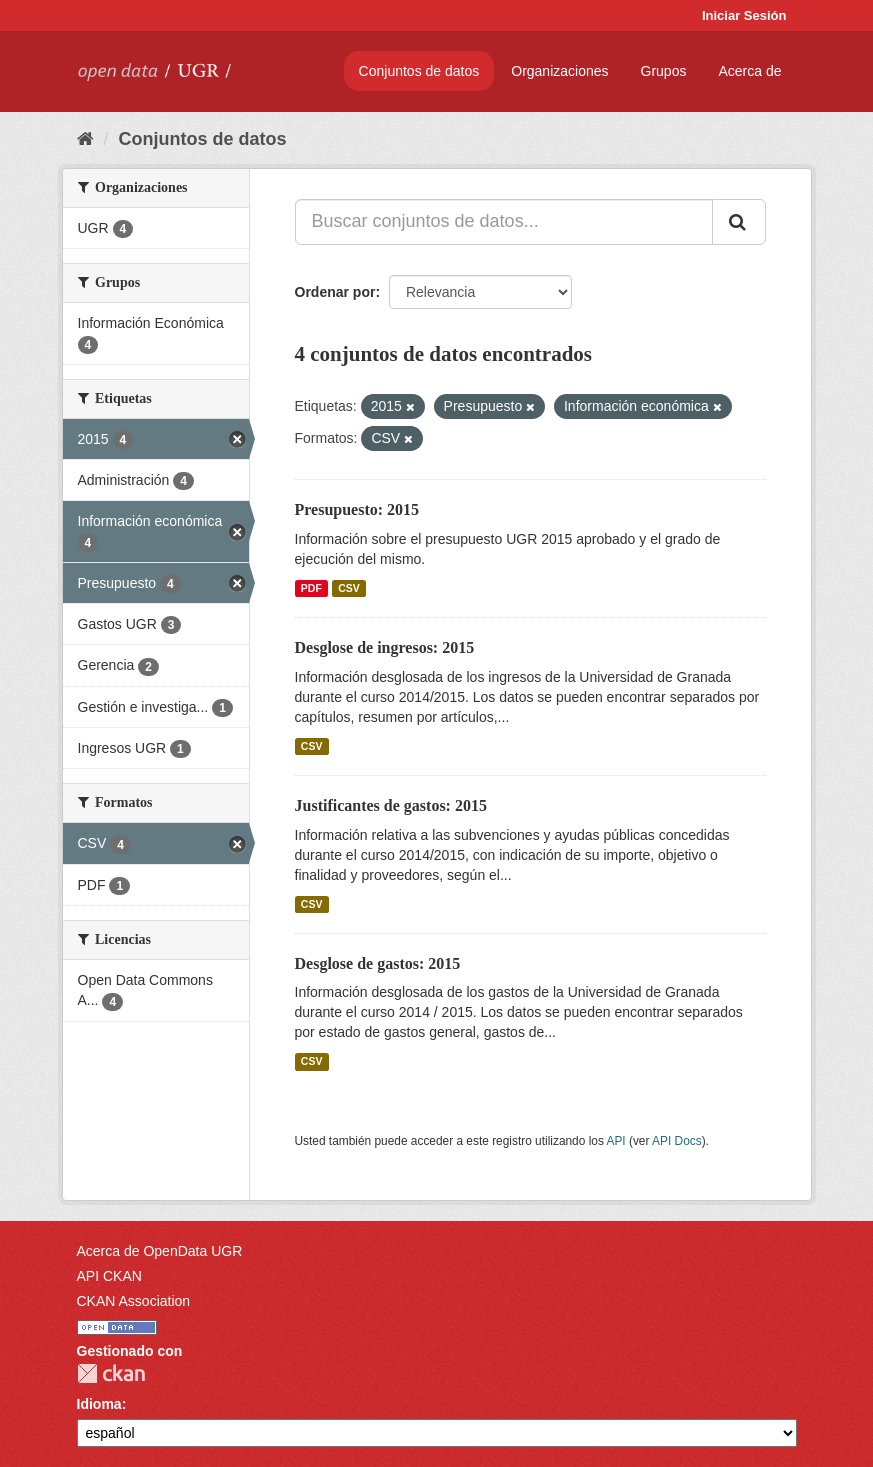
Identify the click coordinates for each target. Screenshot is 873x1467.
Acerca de (749, 71)
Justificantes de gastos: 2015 (391, 805)
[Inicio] (85, 139)
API (615, 1141)
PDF (311, 588)
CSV (349, 588)
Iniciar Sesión (744, 15)
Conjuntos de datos (419, 71)
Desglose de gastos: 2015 (378, 963)
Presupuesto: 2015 (357, 509)
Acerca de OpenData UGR (160, 1251)
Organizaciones (559, 71)
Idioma (99, 1404)
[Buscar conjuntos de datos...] (504, 222)
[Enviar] (739, 222)
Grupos (664, 71)
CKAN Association (134, 1301)
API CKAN (109, 1276)
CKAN (111, 1373)
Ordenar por (335, 292)
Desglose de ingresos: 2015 (385, 647)
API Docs (677, 1141)
